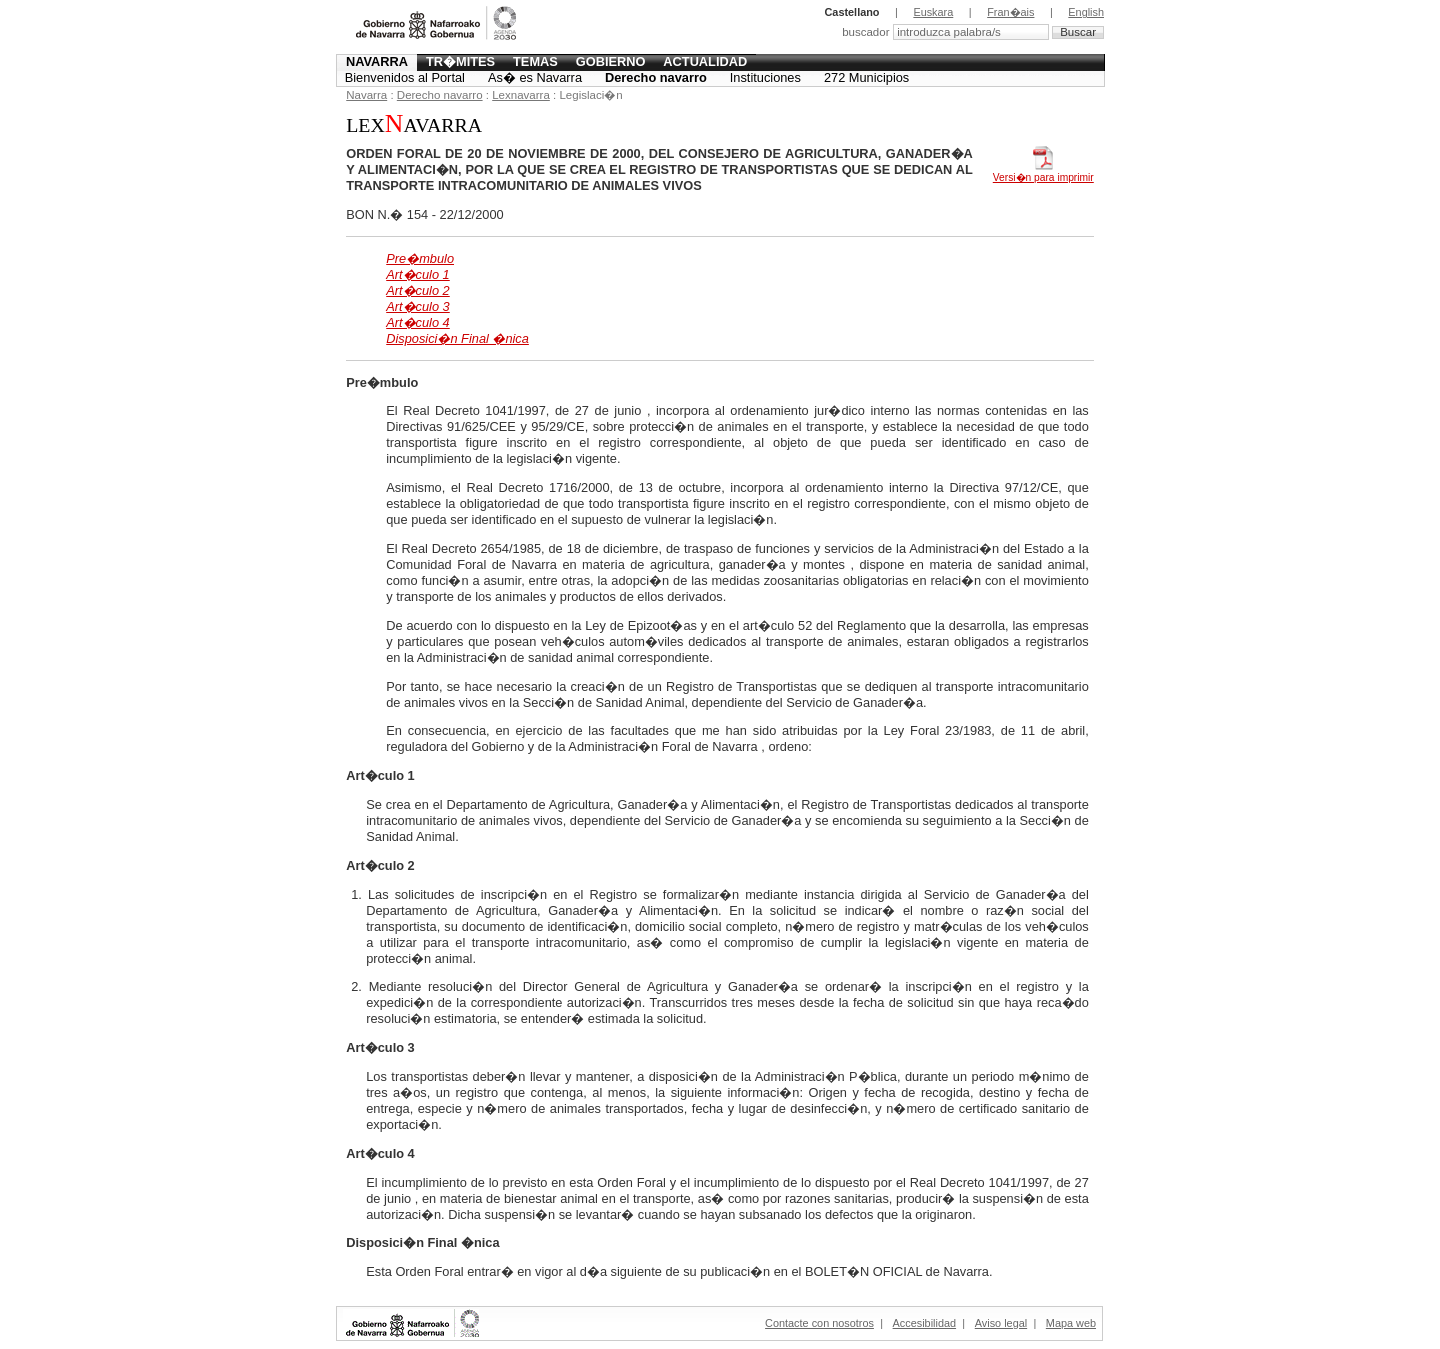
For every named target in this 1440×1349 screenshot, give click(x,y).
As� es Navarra (535, 77)
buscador (867, 32)
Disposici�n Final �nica (457, 338)
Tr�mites (460, 61)
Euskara (933, 12)
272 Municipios (866, 77)
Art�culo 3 (418, 306)
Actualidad (705, 61)
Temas (535, 61)
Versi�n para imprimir (1043, 172)
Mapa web (1071, 1323)
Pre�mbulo (420, 258)
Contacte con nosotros (819, 1323)
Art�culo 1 (418, 274)
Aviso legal (1001, 1323)
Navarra (377, 61)
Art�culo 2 (418, 290)
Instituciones (765, 77)
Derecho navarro (656, 77)
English (1086, 12)
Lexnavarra (521, 95)
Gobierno (611, 61)
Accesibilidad (924, 1323)
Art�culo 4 (418, 322)
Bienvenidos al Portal (405, 77)
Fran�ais (1010, 12)
